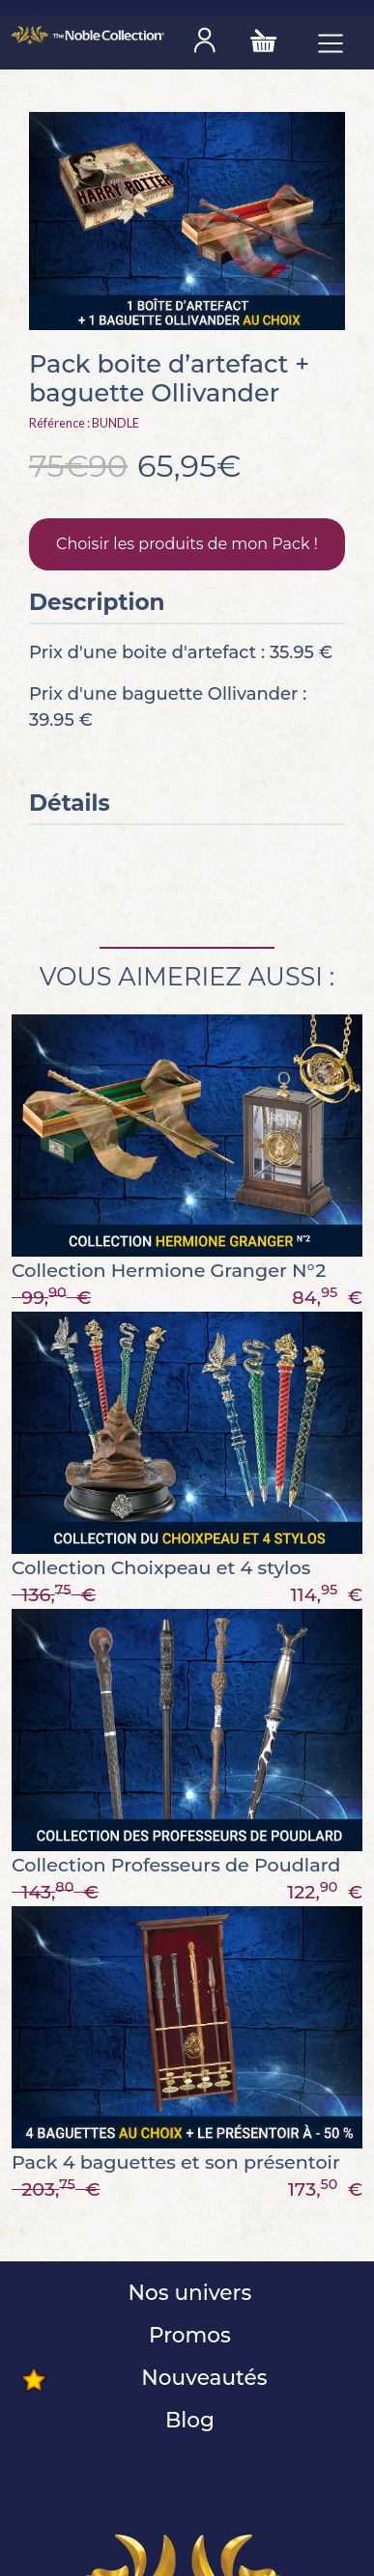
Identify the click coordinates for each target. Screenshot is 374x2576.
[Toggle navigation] (330, 42)
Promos (186, 2334)
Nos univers (187, 2292)
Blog (187, 2419)
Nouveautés (201, 2377)
